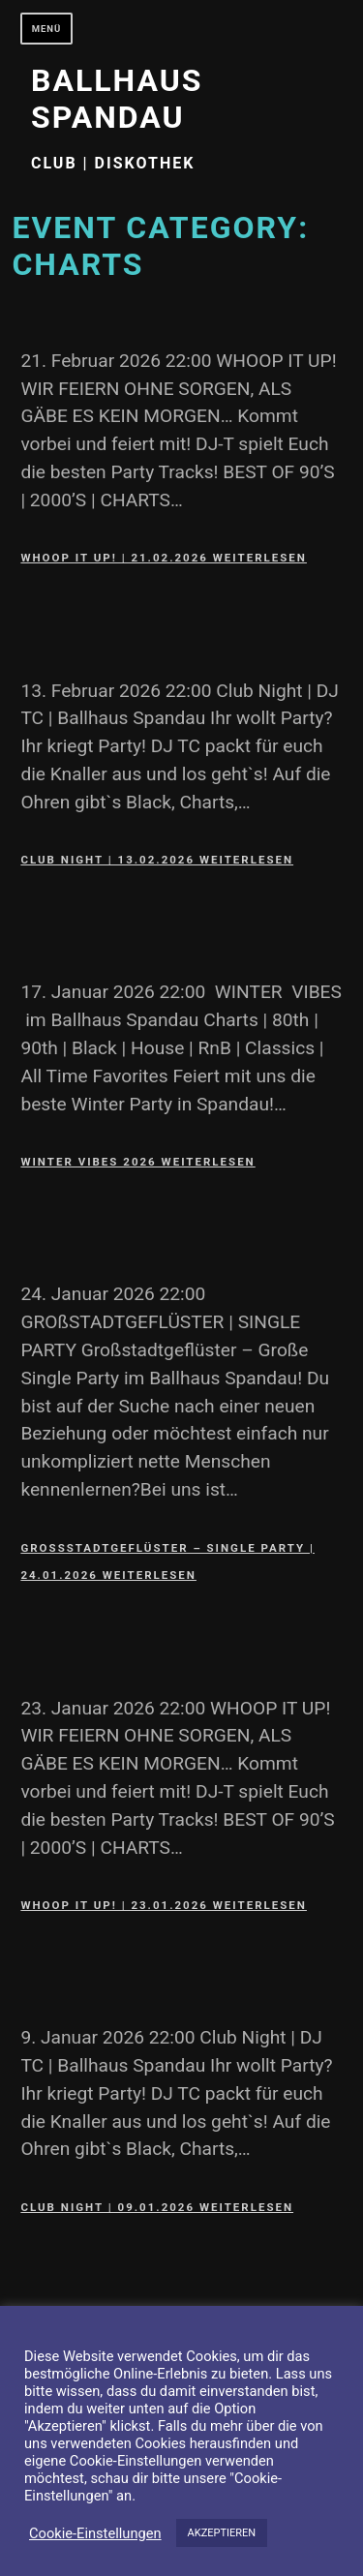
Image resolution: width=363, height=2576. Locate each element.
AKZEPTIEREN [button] (222, 2533)
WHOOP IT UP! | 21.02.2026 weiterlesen (163, 557)
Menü (47, 28)
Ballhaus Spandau (116, 99)
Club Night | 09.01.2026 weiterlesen (156, 2207)
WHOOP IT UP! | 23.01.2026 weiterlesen (163, 1905)
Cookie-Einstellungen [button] (95, 2533)
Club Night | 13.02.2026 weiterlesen (156, 859)
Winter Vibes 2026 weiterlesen (137, 1161)
